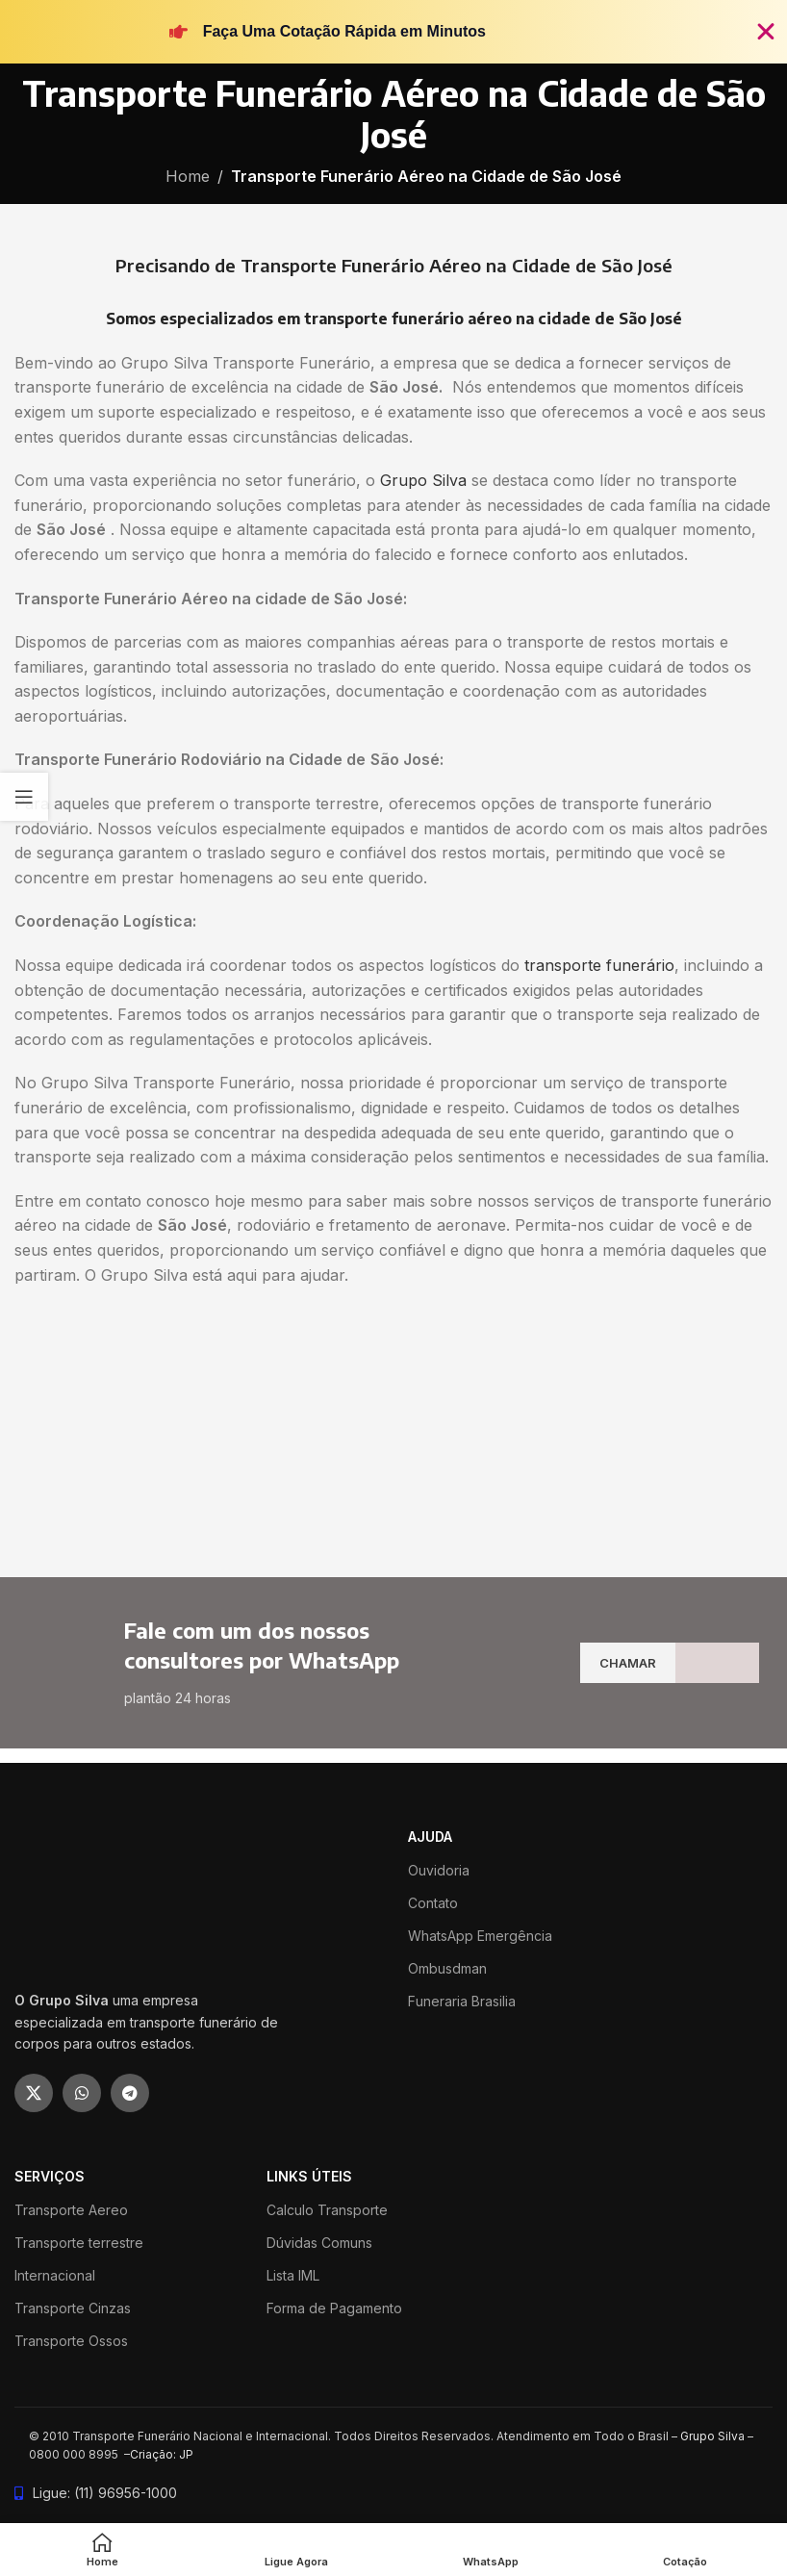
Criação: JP (161, 2454)
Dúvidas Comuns (319, 2242)
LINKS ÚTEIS (309, 2176)
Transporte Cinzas (72, 2308)
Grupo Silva (423, 480)
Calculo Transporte (327, 2210)
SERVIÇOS (49, 2176)
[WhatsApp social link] (82, 2093)
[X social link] (33, 2093)
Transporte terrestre (78, 2242)
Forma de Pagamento (334, 2308)
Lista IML (293, 2275)
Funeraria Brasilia (462, 2001)
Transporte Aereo (71, 2210)
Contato (433, 1903)
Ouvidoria (439, 1870)
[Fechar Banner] (765, 32)
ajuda (430, 1836)
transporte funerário (599, 965)
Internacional (54, 2275)
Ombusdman (447, 1968)
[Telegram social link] (130, 2093)
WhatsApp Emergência (480, 1935)
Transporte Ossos (71, 2341)
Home (187, 176)
